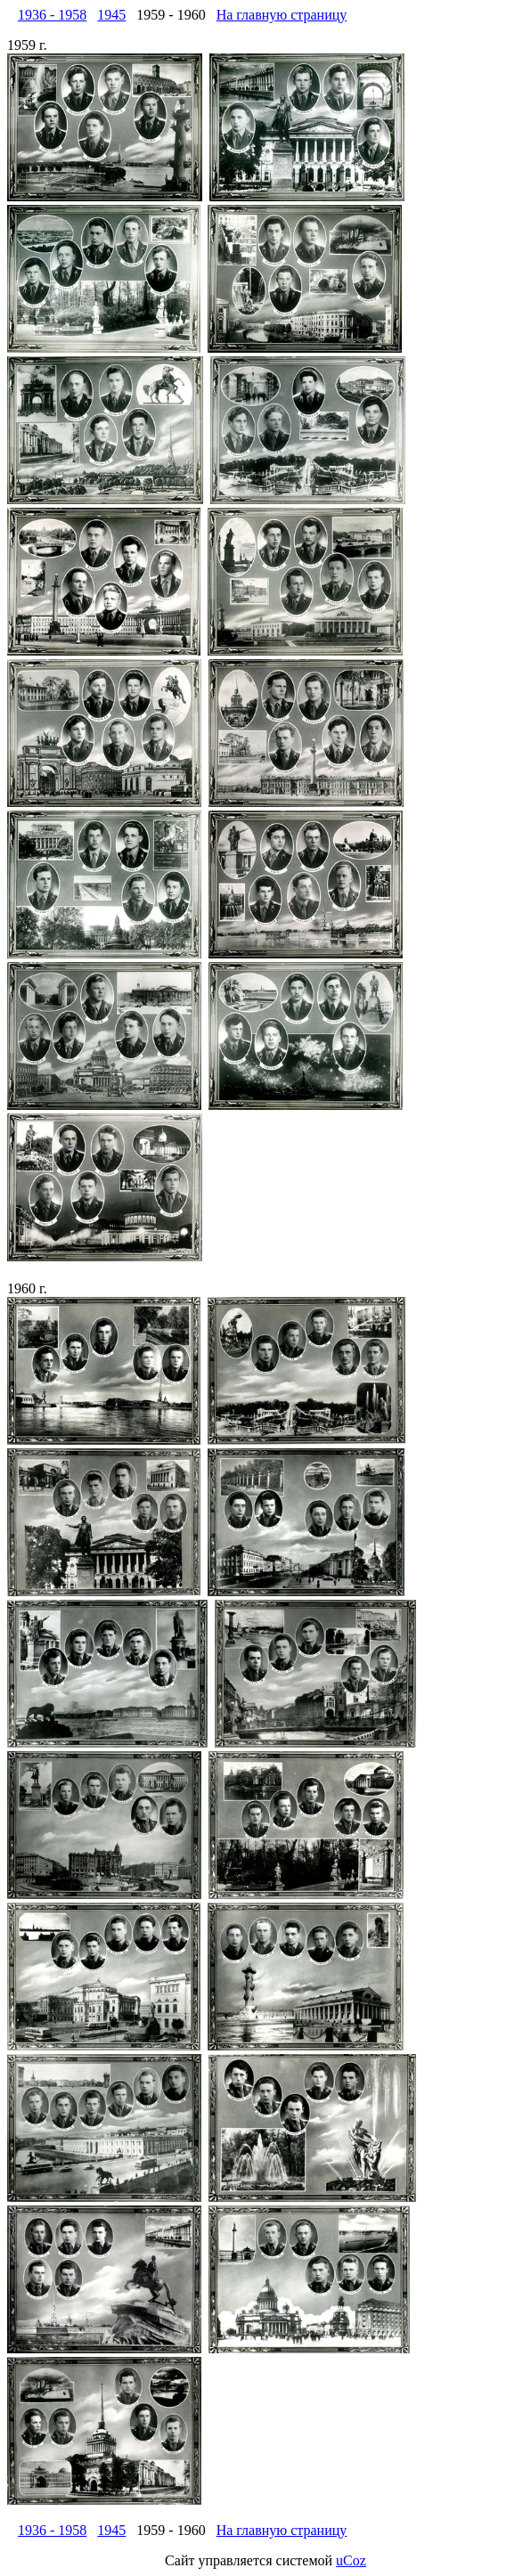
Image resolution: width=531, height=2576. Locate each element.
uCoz (351, 2560)
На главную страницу (281, 14)
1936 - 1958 (52, 14)
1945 (111, 14)
